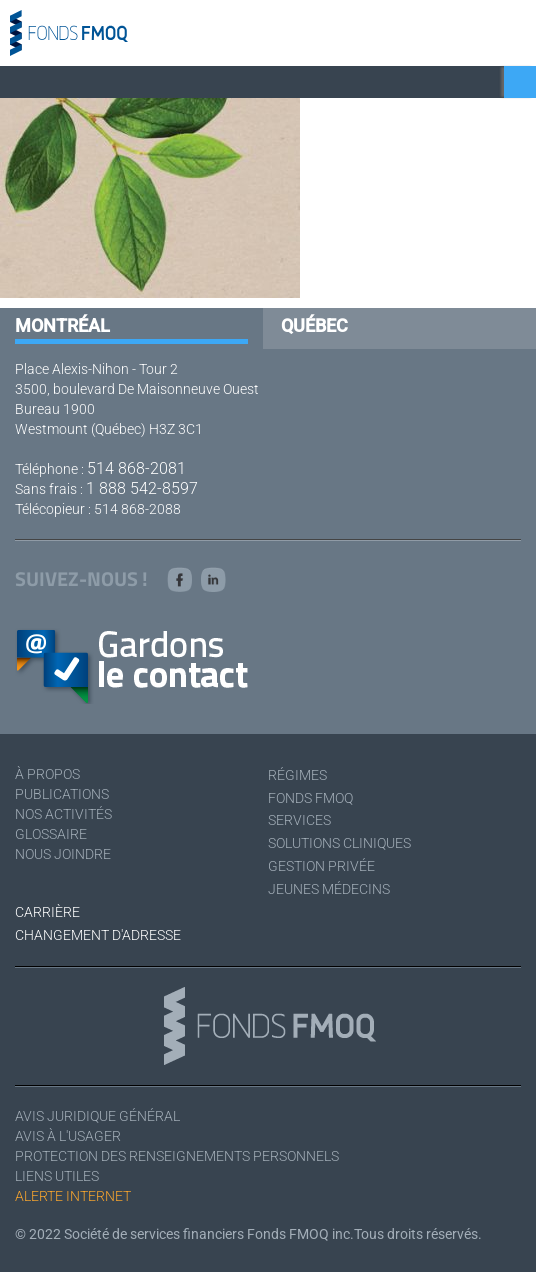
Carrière (47, 912)
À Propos (47, 774)
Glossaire (51, 834)
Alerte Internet (73, 1196)
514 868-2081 (136, 468)
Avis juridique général (97, 1116)
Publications (62, 794)
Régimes (297, 775)
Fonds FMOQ (310, 798)
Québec (314, 325)
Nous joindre (63, 854)
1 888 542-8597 (142, 488)
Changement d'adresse (98, 935)
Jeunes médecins (329, 889)
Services (299, 820)
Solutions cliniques (339, 843)
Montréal (62, 325)
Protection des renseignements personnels (177, 1156)
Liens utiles (57, 1176)
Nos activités (63, 814)
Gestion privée (321, 866)
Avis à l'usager (68, 1136)
